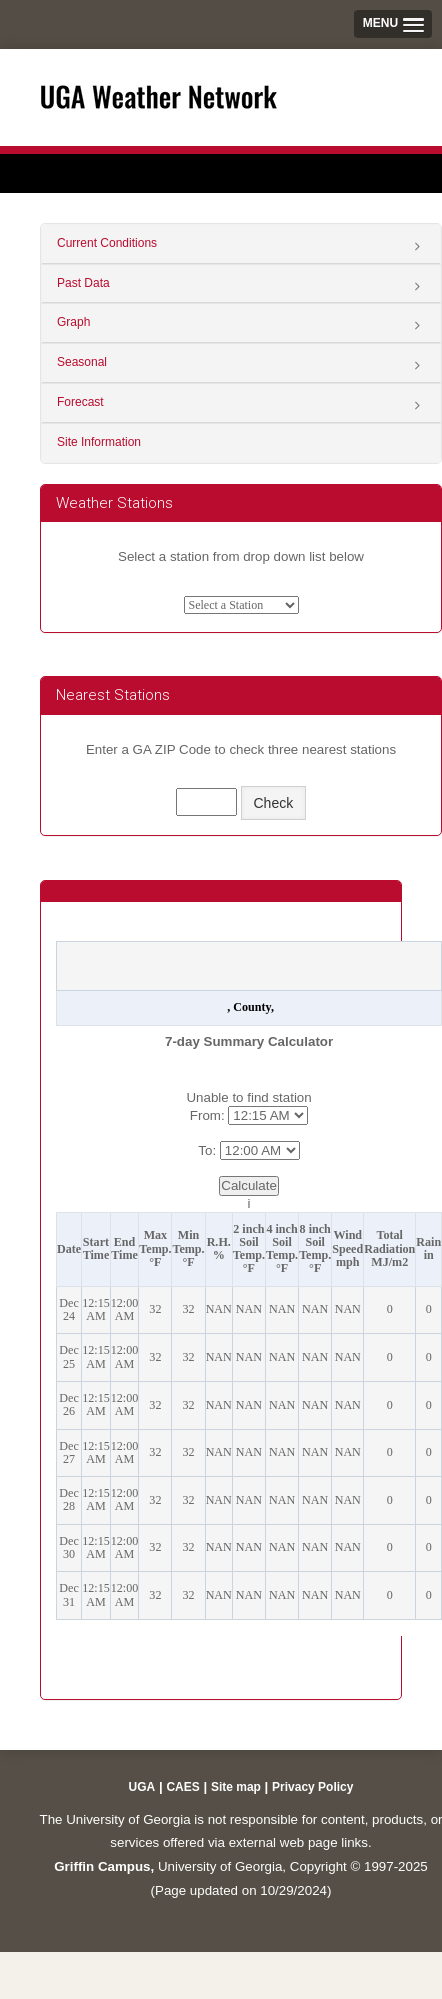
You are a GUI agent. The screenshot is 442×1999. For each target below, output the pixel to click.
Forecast (80, 402)
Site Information (99, 442)
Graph (73, 322)
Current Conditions (107, 243)
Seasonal (82, 362)
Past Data (83, 283)
